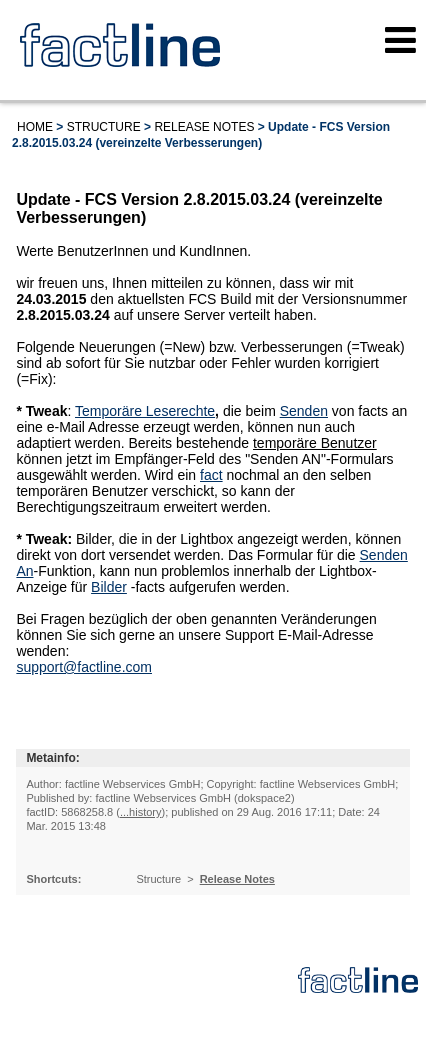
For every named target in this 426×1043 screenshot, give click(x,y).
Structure (104, 127)
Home (35, 127)
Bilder (109, 587)
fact (211, 475)
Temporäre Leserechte (145, 411)
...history (141, 812)
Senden (304, 411)
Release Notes (204, 127)
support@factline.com (84, 667)
